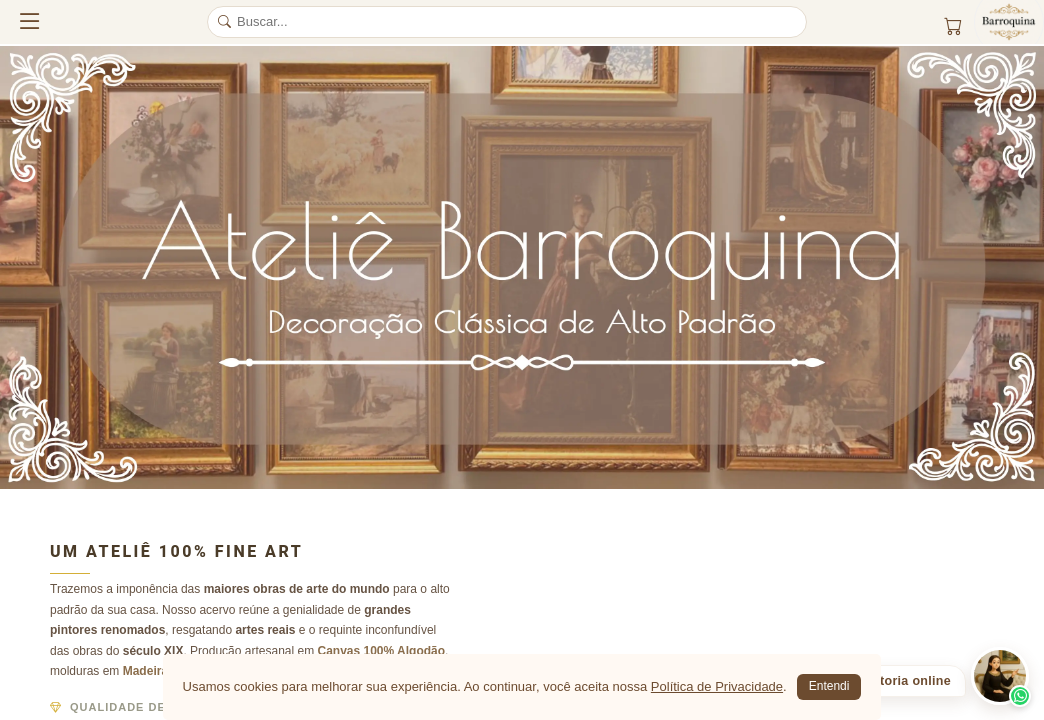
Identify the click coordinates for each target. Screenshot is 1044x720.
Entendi (829, 686)
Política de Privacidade (717, 686)
